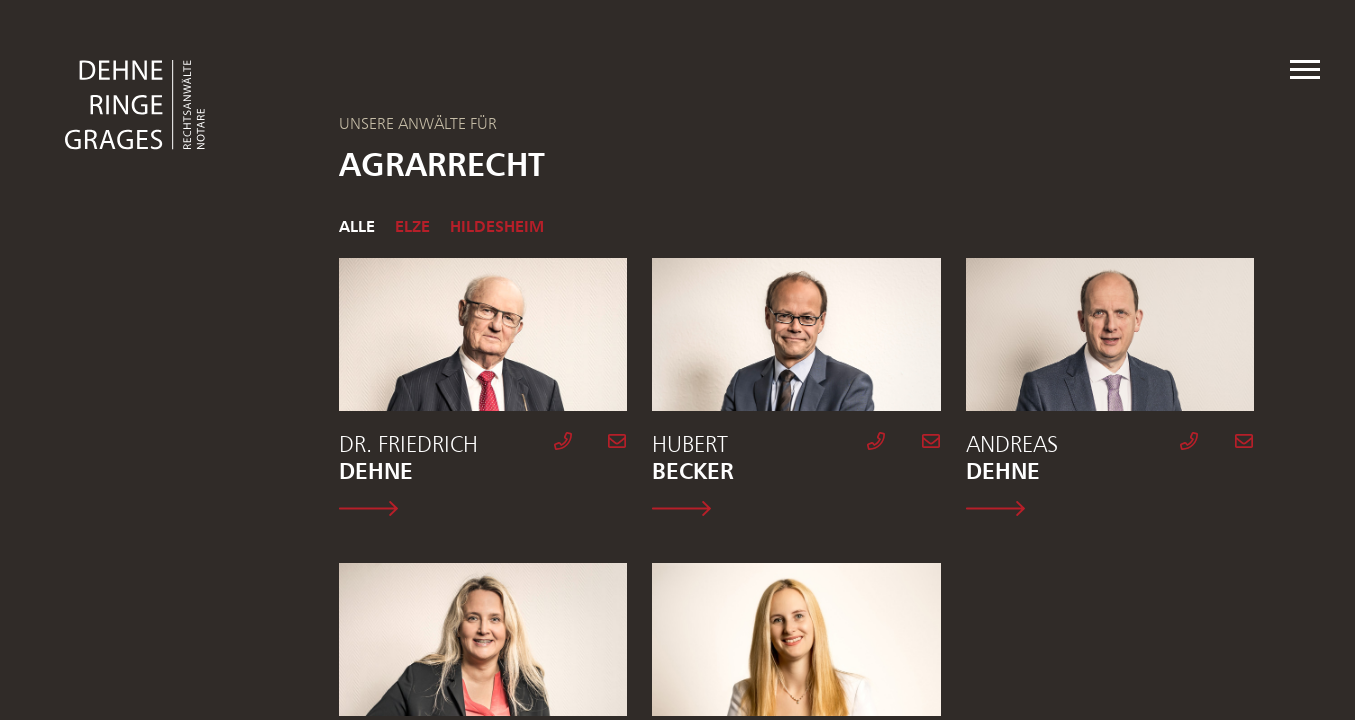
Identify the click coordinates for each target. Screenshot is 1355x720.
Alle (357, 226)
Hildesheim (497, 226)
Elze (412, 226)
